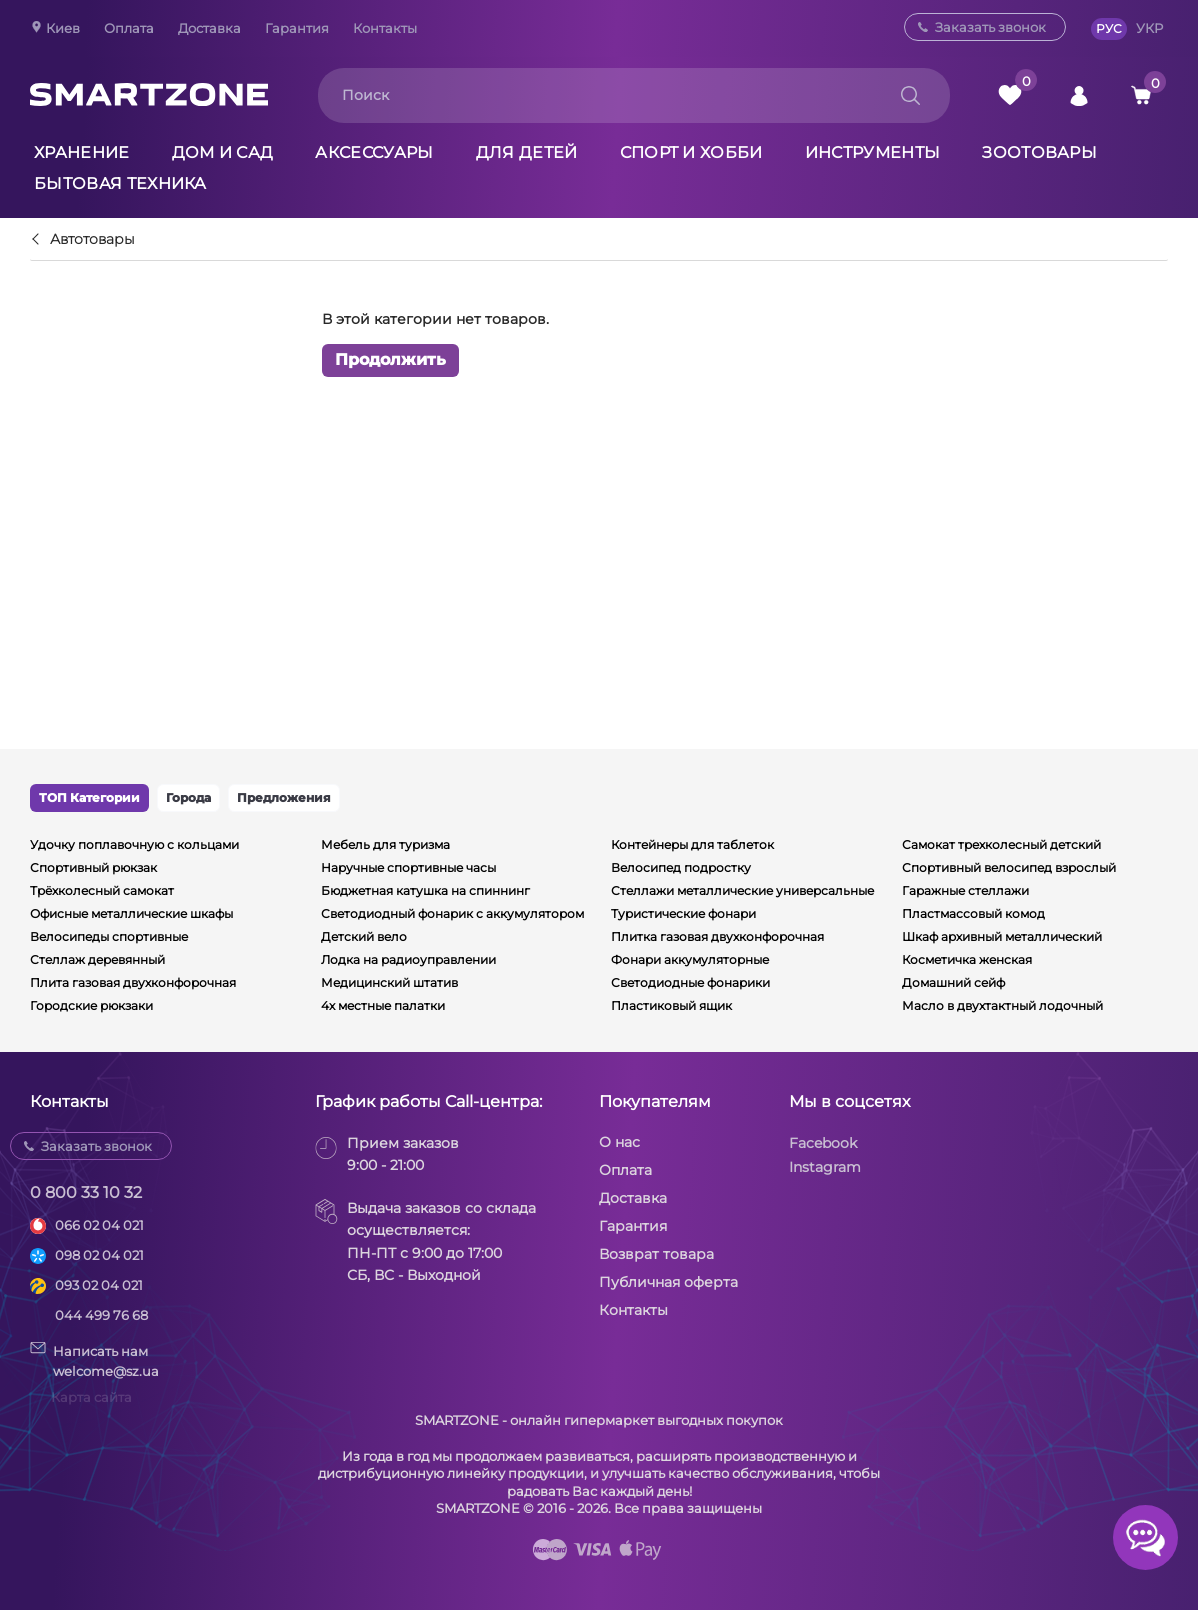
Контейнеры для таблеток (692, 844)
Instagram (825, 1167)
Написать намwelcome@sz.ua (94, 1360)
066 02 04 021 (99, 1225)
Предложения (284, 797)
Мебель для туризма (385, 844)
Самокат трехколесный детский (1001, 844)
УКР (1149, 28)
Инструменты (873, 152)
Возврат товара (656, 1254)
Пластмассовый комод (973, 913)
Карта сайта (91, 1397)
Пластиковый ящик (671, 1005)
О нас (619, 1142)
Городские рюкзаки (91, 1005)
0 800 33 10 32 (86, 1192)
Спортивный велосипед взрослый (1009, 867)
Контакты (385, 28)
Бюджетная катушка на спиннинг (425, 890)
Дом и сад (223, 152)
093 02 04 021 (99, 1285)
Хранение (82, 152)
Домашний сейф (953, 982)
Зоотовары (1039, 152)
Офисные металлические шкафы (131, 913)
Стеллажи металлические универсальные (742, 890)
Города (188, 797)
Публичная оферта (668, 1282)
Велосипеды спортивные (109, 936)
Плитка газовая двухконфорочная (717, 936)
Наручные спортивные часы (408, 867)
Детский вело (364, 936)
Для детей (527, 152)
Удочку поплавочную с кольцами (134, 844)
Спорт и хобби (691, 152)
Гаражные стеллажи (965, 890)
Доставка (209, 28)
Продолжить (390, 360)
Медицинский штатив (389, 982)
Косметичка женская (967, 959)
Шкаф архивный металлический (1002, 936)
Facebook (823, 1143)
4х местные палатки (383, 1005)
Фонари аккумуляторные (690, 959)
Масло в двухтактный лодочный (1002, 1005)
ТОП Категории (89, 797)
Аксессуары (374, 152)
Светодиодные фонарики (690, 982)
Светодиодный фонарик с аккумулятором (452, 913)
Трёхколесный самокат (102, 890)
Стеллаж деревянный (97, 959)
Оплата (129, 28)
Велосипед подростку (681, 867)
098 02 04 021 (99, 1255)
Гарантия (297, 28)
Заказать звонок (990, 27)
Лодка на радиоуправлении (408, 959)
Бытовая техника (120, 183)
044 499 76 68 (101, 1315)
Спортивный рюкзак (93, 867)
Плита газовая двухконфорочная (133, 982)
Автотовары (92, 240)
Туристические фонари (683, 913)
